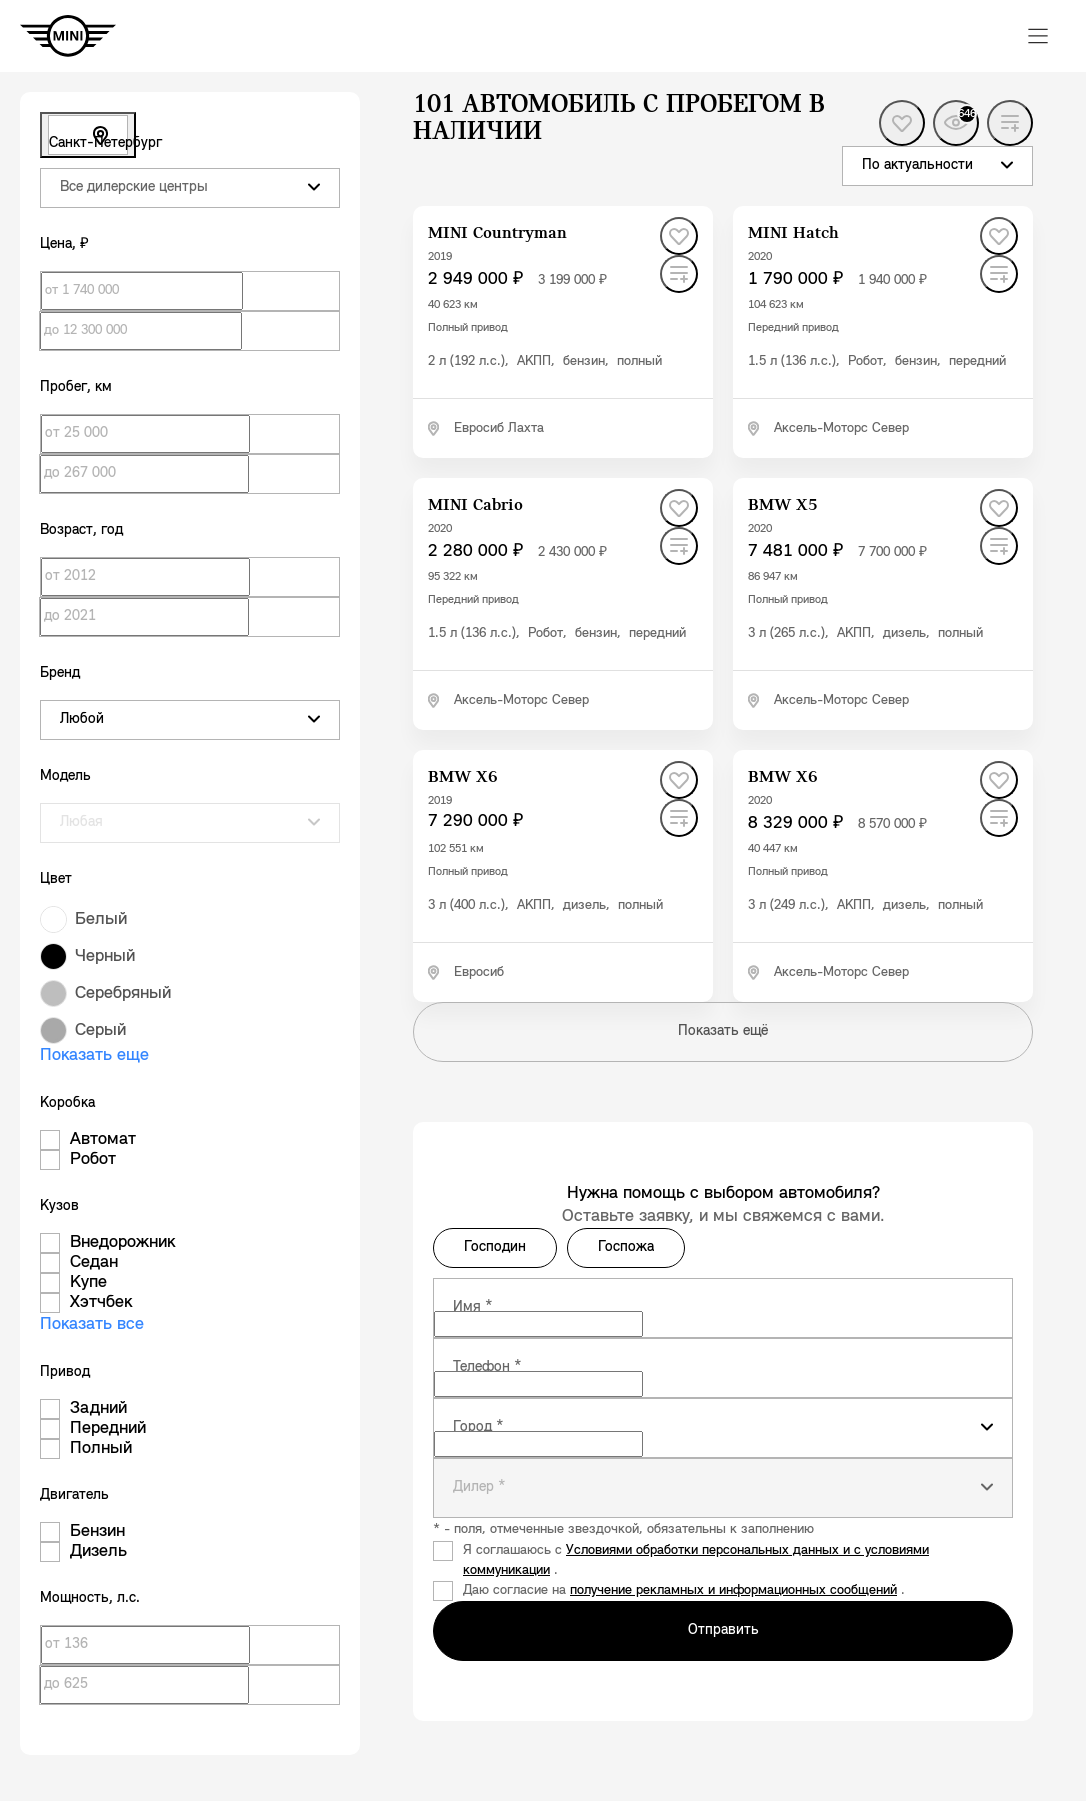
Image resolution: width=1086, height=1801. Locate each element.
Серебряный (123, 993)
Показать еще (94, 1055)
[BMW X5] (783, 505)
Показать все (92, 1324)
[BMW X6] (463, 777)
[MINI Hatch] (793, 233)
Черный (105, 956)
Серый (100, 1030)
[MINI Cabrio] (475, 505)
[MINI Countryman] (497, 233)
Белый (101, 919)
